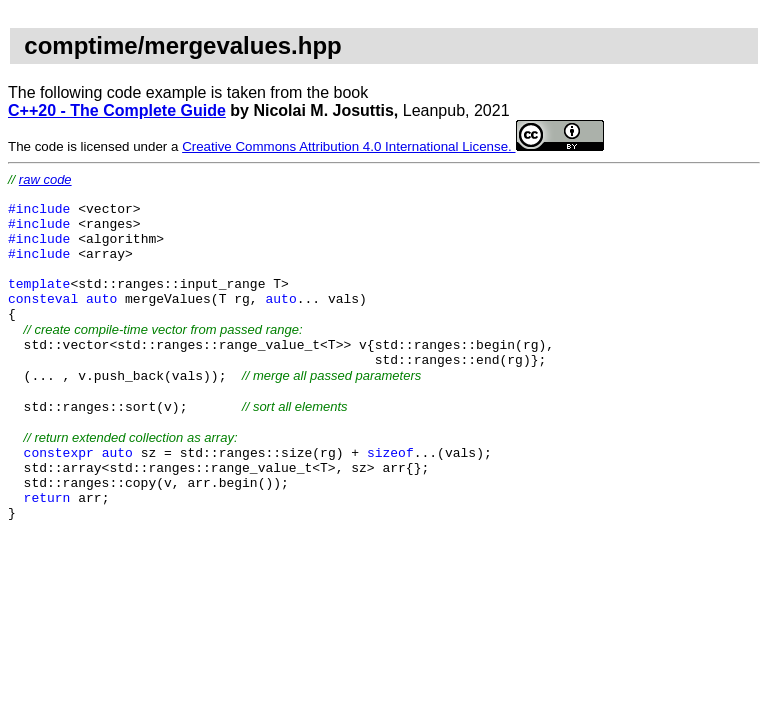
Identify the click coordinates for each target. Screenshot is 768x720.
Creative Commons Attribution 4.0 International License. (392, 146)
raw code (45, 179)
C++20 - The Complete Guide (117, 110)
